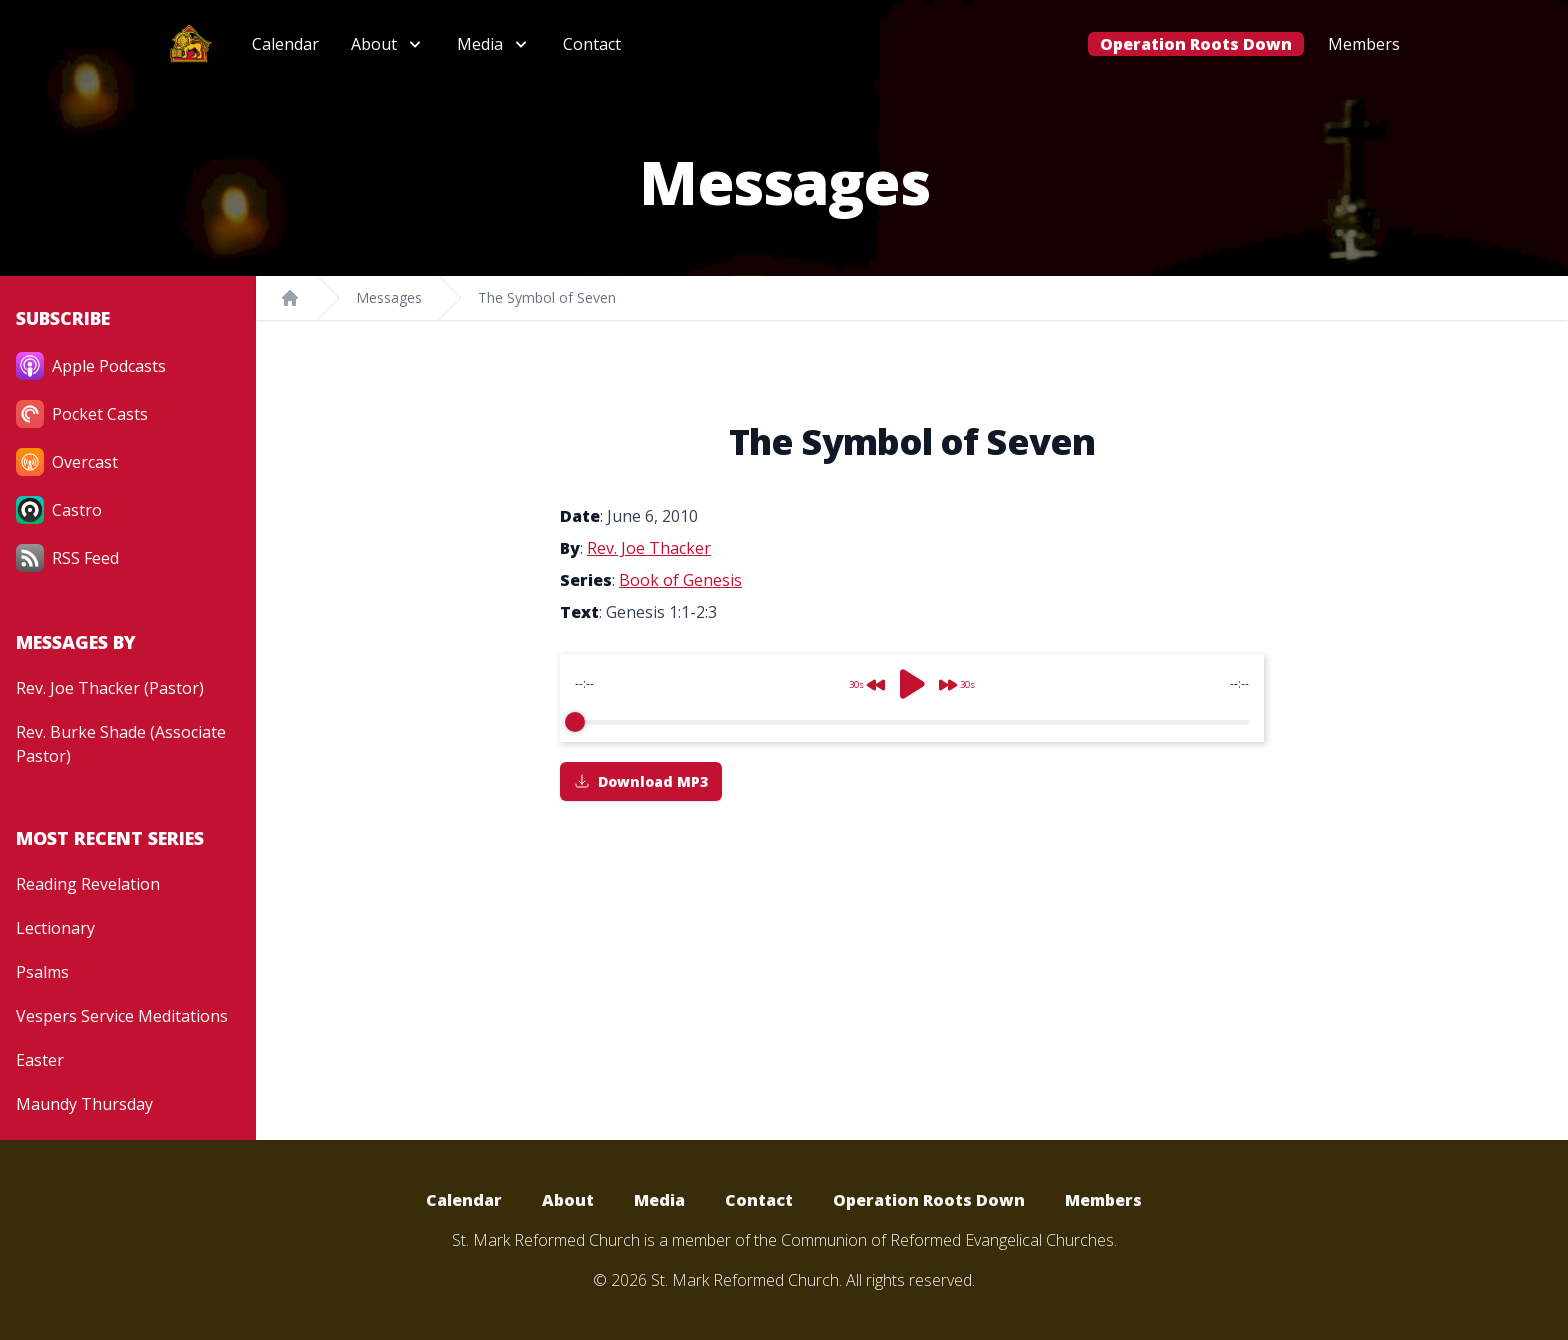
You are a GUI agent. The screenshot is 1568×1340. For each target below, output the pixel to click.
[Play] (912, 684)
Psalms (42, 972)
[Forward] (963, 677)
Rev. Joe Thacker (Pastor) (110, 688)
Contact (592, 44)
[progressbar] (912, 722)
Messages (389, 297)
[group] (912, 698)
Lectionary (55, 928)
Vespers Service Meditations (122, 1016)
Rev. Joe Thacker (649, 548)
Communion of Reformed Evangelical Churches (947, 1240)
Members (1364, 44)
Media (659, 1200)
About (568, 1200)
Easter (40, 1060)
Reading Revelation (88, 884)
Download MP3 (641, 781)
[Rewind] (861, 677)
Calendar (285, 44)
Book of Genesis (680, 580)
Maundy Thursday (84, 1104)
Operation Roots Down (1196, 44)
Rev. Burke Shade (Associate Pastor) (121, 744)
